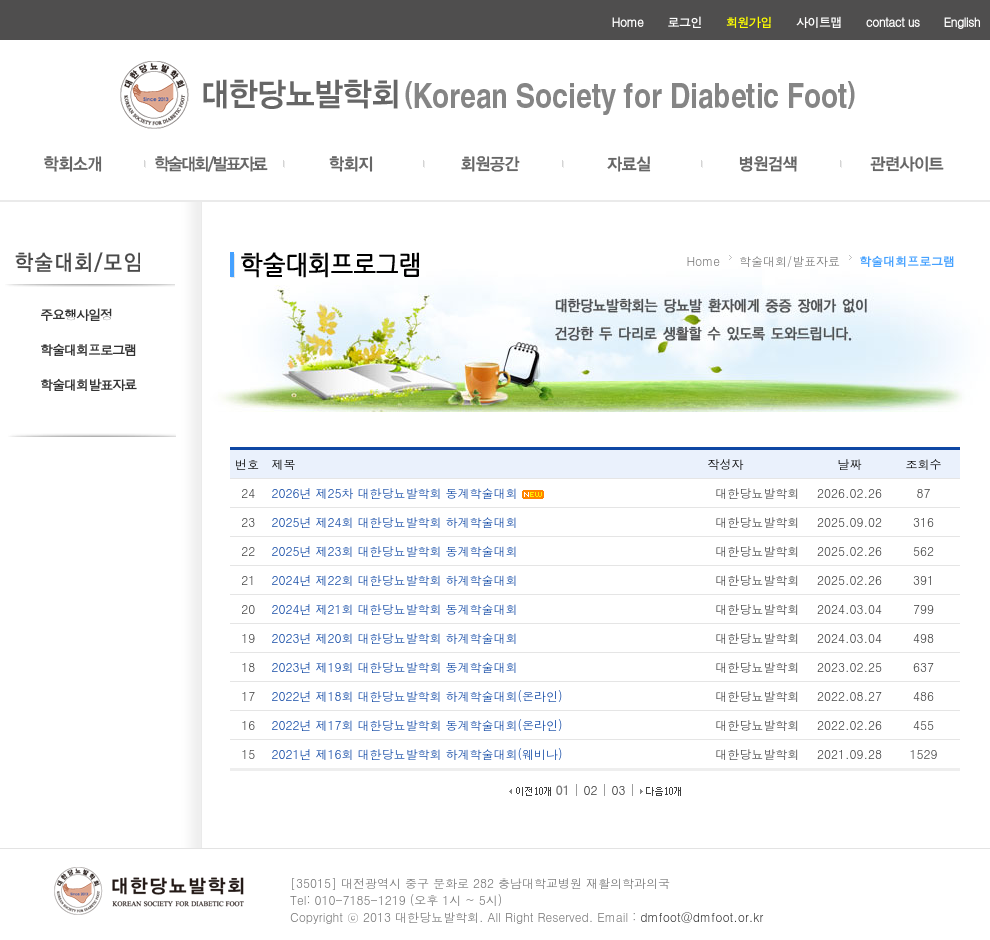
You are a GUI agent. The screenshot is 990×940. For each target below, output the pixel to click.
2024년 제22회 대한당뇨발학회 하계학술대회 (395, 579)
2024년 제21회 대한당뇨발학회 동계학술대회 (395, 608)
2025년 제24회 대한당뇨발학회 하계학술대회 (395, 521)
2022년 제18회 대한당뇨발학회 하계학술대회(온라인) (417, 695)
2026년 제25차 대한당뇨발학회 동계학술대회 (397, 492)
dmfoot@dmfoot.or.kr (701, 916)
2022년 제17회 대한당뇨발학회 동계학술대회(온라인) (417, 724)
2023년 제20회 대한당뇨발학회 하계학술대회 (395, 637)
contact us (893, 21)
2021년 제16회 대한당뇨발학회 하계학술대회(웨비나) (417, 753)
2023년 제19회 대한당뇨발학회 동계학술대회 (395, 666)
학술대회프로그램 (88, 349)
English (962, 21)
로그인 (684, 21)
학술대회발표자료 (88, 384)
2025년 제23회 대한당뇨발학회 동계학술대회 (395, 550)
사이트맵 (819, 21)
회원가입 (749, 21)
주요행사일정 (76, 314)
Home (628, 21)
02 (591, 789)
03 (619, 789)
